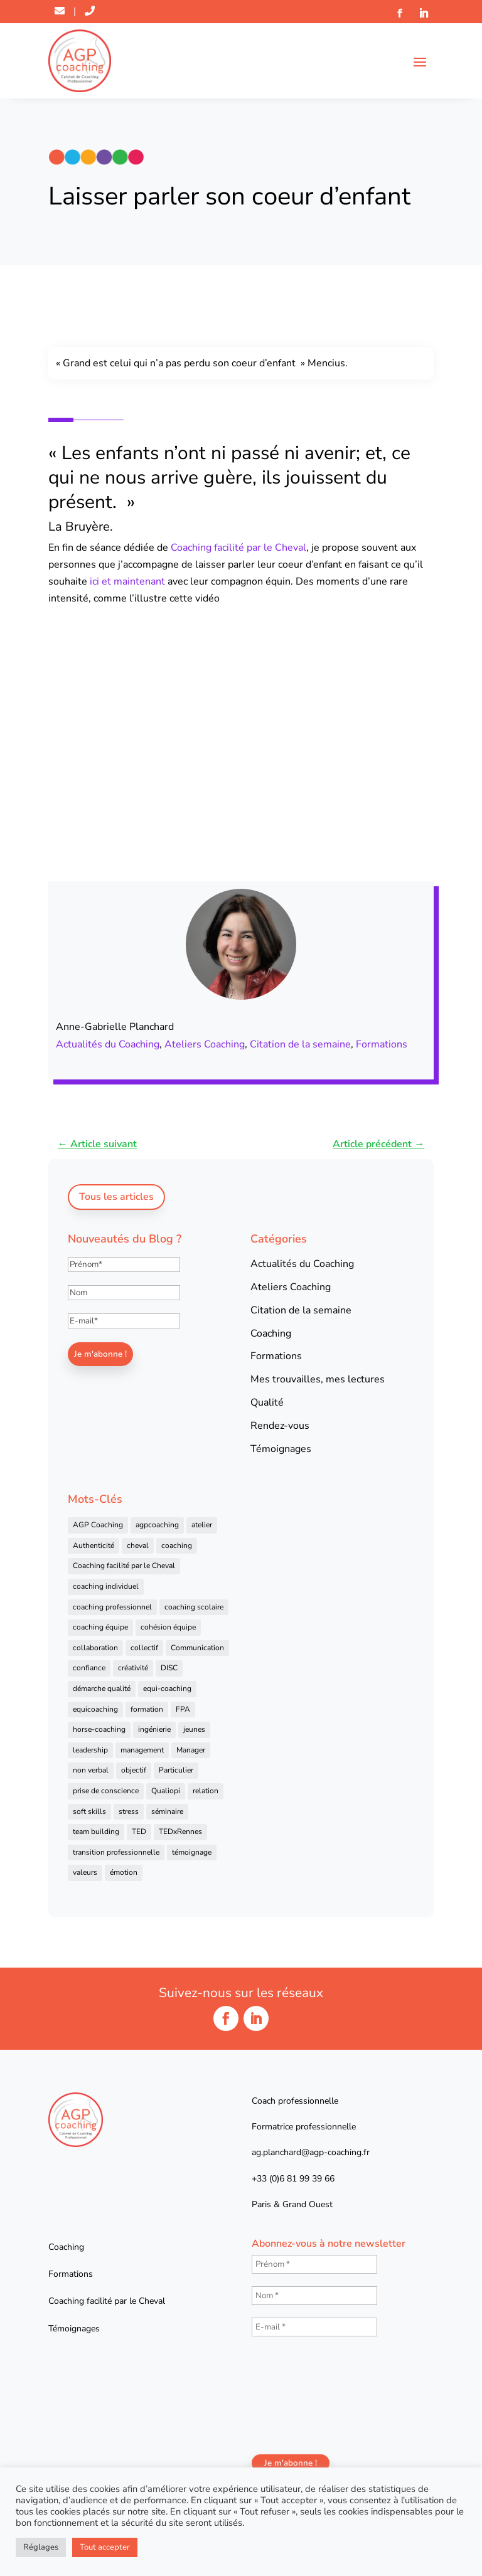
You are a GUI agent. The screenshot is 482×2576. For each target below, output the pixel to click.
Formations (381, 1044)
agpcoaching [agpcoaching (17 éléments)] (157, 1525)
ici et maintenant (127, 581)
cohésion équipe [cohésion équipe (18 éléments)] (168, 1627)
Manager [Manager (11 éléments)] (190, 1750)
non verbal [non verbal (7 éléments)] (91, 1770)
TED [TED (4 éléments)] (139, 1831)
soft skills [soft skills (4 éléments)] (89, 1811)
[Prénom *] (314, 2264)
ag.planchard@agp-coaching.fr (311, 2152)
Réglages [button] (40, 2547)
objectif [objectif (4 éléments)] (133, 1770)
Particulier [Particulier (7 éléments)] (176, 1770)
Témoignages (280, 1449)
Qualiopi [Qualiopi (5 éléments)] (165, 1791)
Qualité (267, 1402)
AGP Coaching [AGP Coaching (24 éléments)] (98, 1525)
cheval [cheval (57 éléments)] (138, 1545)
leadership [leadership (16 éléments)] (90, 1750)
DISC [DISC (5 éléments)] (169, 1668)
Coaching (270, 1333)
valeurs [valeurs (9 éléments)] (85, 1872)
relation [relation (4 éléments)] (205, 1791)
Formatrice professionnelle (304, 2127)
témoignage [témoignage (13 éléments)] (192, 1852)
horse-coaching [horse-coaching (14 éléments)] (99, 1729)
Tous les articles (116, 1197)
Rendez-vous (279, 1426)
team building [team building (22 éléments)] (96, 1831)
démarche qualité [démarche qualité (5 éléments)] (102, 1688)
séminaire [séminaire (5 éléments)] (167, 1811)
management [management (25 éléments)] (142, 1750)
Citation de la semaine (300, 1044)
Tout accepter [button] (105, 2547)
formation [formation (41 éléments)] (147, 1709)
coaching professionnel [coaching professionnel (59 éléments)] (112, 1607)
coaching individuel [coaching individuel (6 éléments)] (106, 1586)
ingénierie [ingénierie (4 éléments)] (154, 1729)
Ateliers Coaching (204, 1044)
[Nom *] (314, 2295)
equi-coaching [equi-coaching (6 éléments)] (167, 1688)
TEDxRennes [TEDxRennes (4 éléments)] (180, 1831)
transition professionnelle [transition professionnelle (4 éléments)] (116, 1852)
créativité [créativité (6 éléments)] (133, 1668)
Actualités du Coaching (107, 1044)
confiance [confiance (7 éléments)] (89, 1668)
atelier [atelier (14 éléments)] (201, 1525)
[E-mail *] (314, 2327)
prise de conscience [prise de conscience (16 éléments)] (106, 1791)
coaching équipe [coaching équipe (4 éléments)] (100, 1627)
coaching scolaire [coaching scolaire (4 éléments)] (193, 1607)
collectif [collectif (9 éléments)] (144, 1648)
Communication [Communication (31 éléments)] (197, 1648)
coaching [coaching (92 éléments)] (176, 1545)
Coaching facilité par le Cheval (238, 547)
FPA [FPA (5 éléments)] (183, 1709)
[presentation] (303, 2394)
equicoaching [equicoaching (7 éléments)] (95, 1709)
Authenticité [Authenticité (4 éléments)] (93, 1545)
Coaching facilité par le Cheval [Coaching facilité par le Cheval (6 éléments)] (124, 1566)
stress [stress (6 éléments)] (129, 1811)
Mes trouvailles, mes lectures (317, 1379)
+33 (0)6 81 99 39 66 (293, 2179)
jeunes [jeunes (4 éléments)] (194, 1729)
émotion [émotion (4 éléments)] (123, 1872)
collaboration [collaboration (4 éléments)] (95, 1648)
